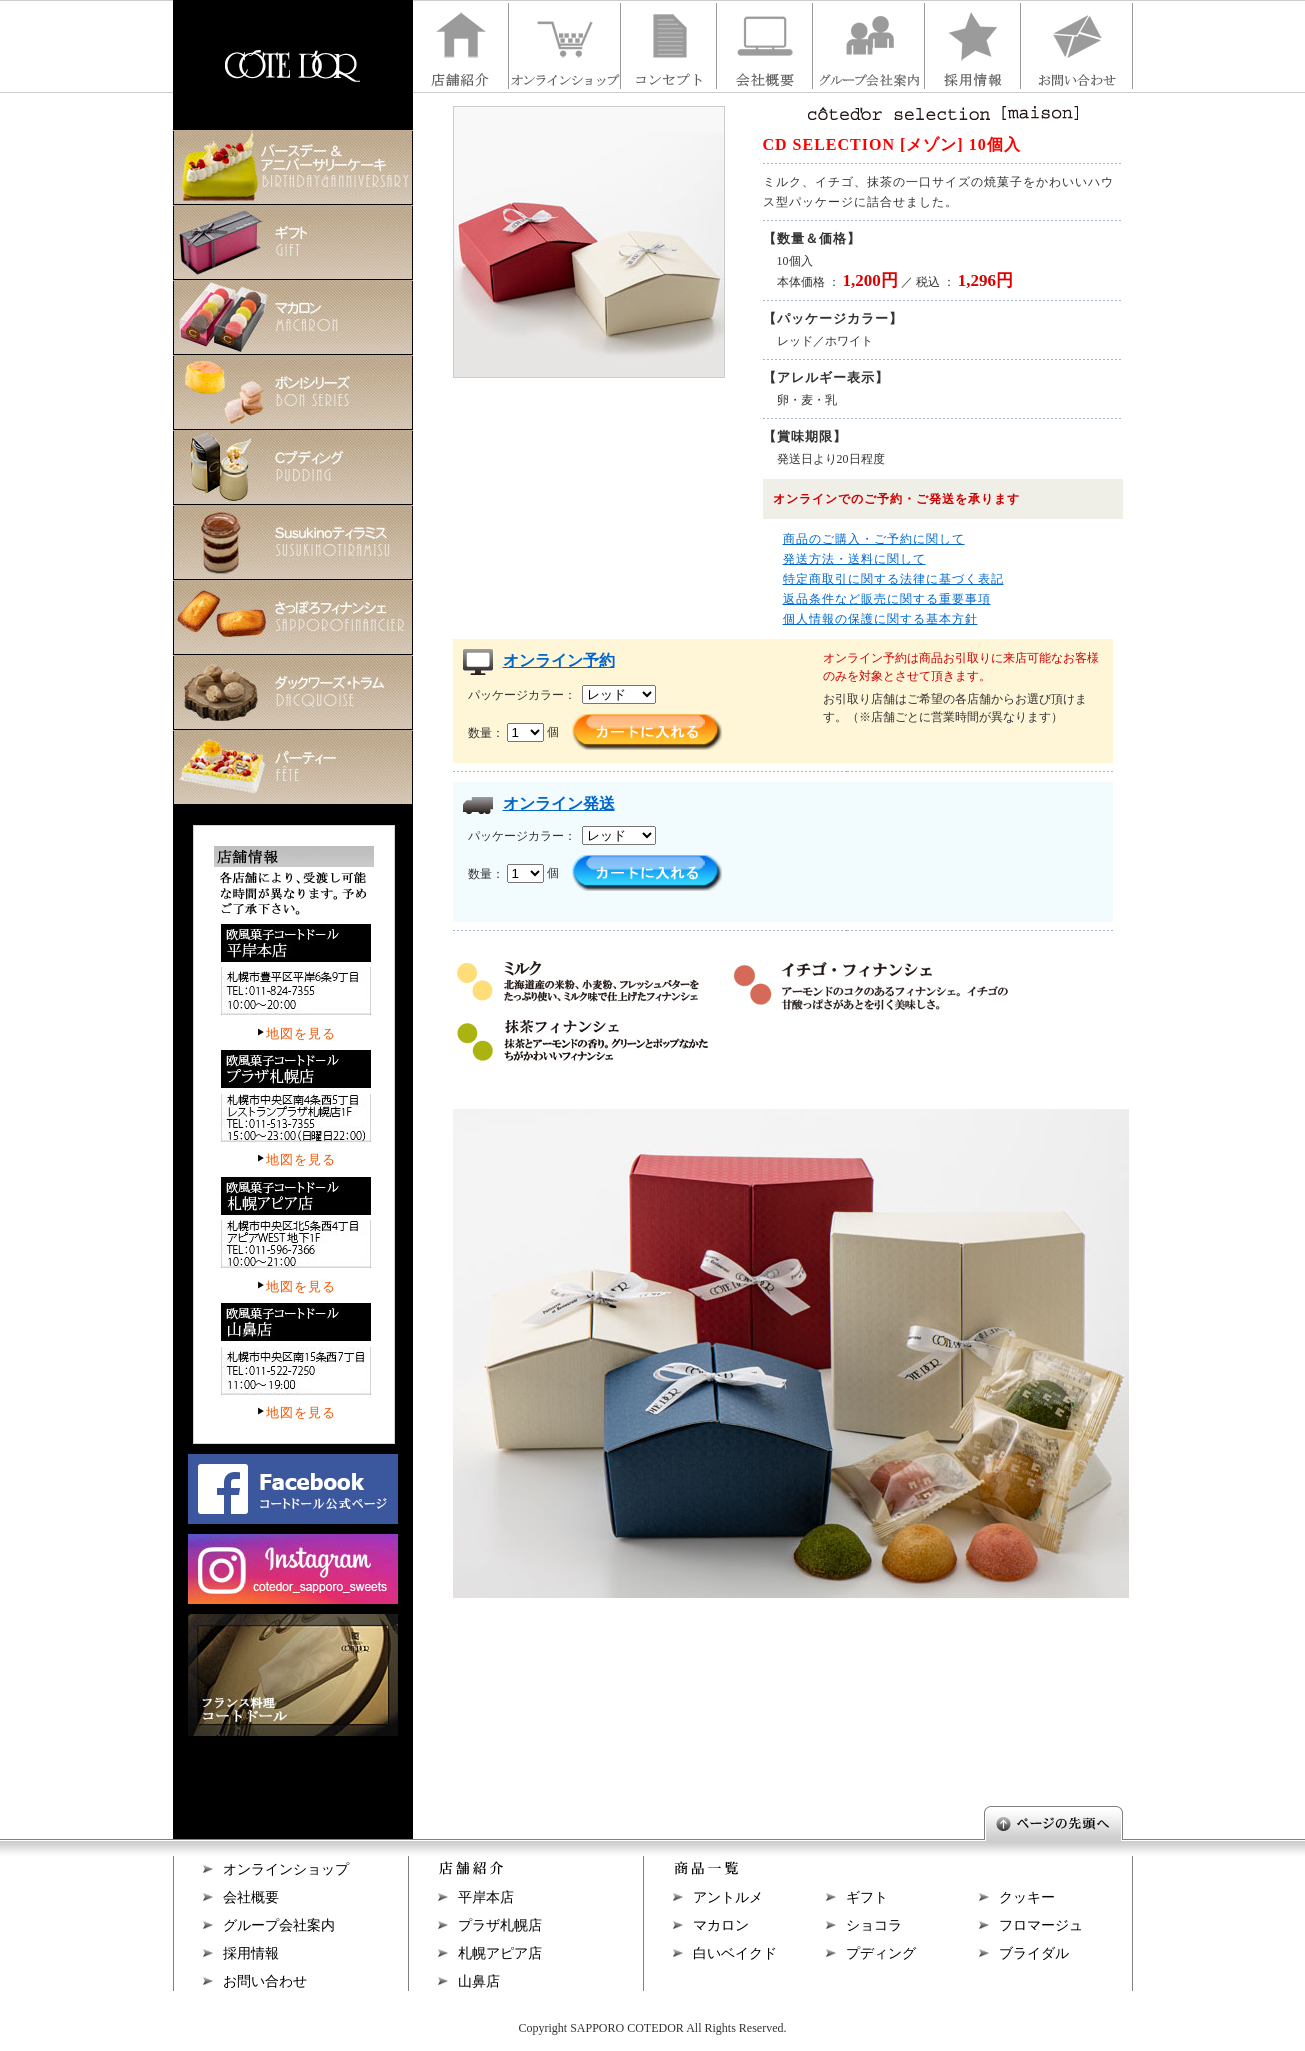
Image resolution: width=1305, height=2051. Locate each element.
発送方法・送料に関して (854, 559)
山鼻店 (479, 1981)
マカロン (721, 1925)
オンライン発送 (559, 803)
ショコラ (874, 1925)
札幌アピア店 (500, 1953)
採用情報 (251, 1953)
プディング (881, 1953)
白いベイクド (735, 1953)
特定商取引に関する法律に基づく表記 (893, 579)
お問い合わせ (265, 1981)
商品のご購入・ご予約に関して (874, 539)
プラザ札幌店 (500, 1925)
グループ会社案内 (279, 1925)
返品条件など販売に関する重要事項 (887, 599)
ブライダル (1034, 1953)
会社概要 (251, 1897)
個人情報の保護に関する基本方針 (880, 619)
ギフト (867, 1897)
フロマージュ (1041, 1925)
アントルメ (728, 1897)
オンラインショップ (286, 1869)
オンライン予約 (559, 660)
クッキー (1027, 1897)
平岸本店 (486, 1897)
